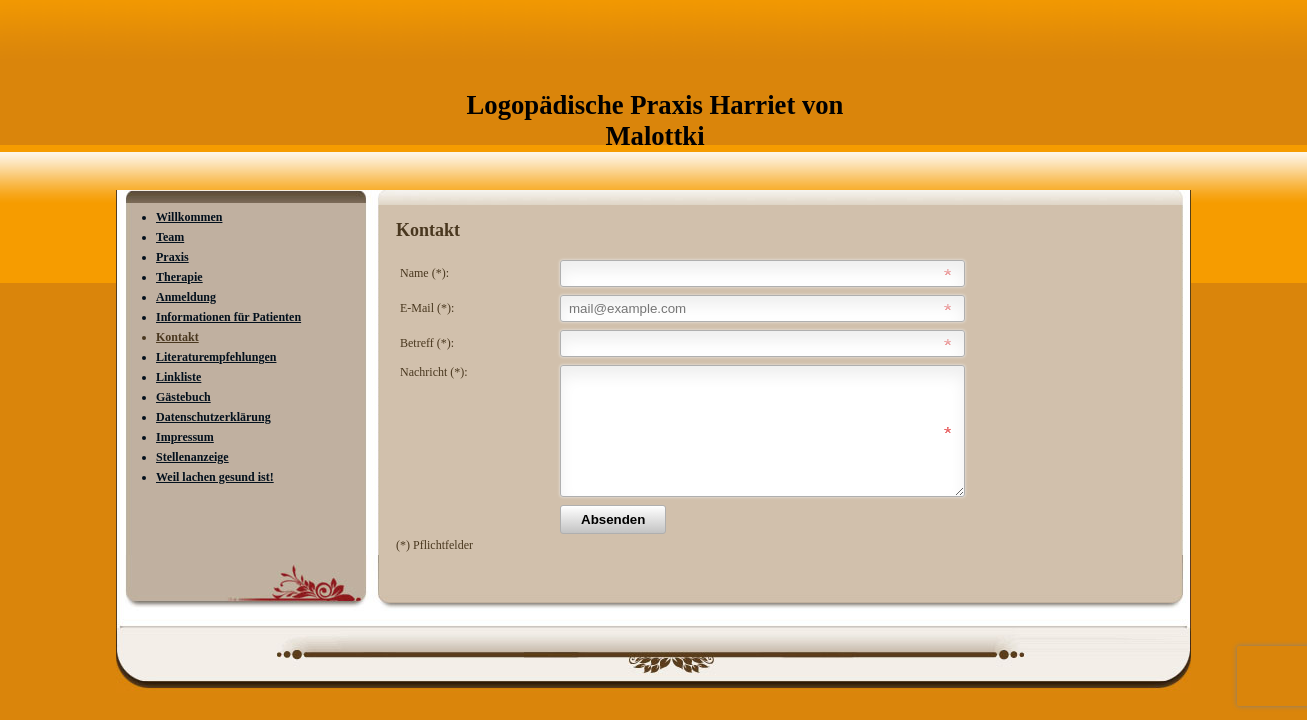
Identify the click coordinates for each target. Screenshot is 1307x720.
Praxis (172, 257)
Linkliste (178, 377)
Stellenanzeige (192, 457)
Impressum (185, 437)
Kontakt (177, 337)
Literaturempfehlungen (216, 357)
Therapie (179, 277)
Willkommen (189, 217)
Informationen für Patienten (228, 317)
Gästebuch (183, 397)
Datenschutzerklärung (213, 417)
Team (170, 237)
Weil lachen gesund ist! (215, 477)
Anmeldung (186, 297)
